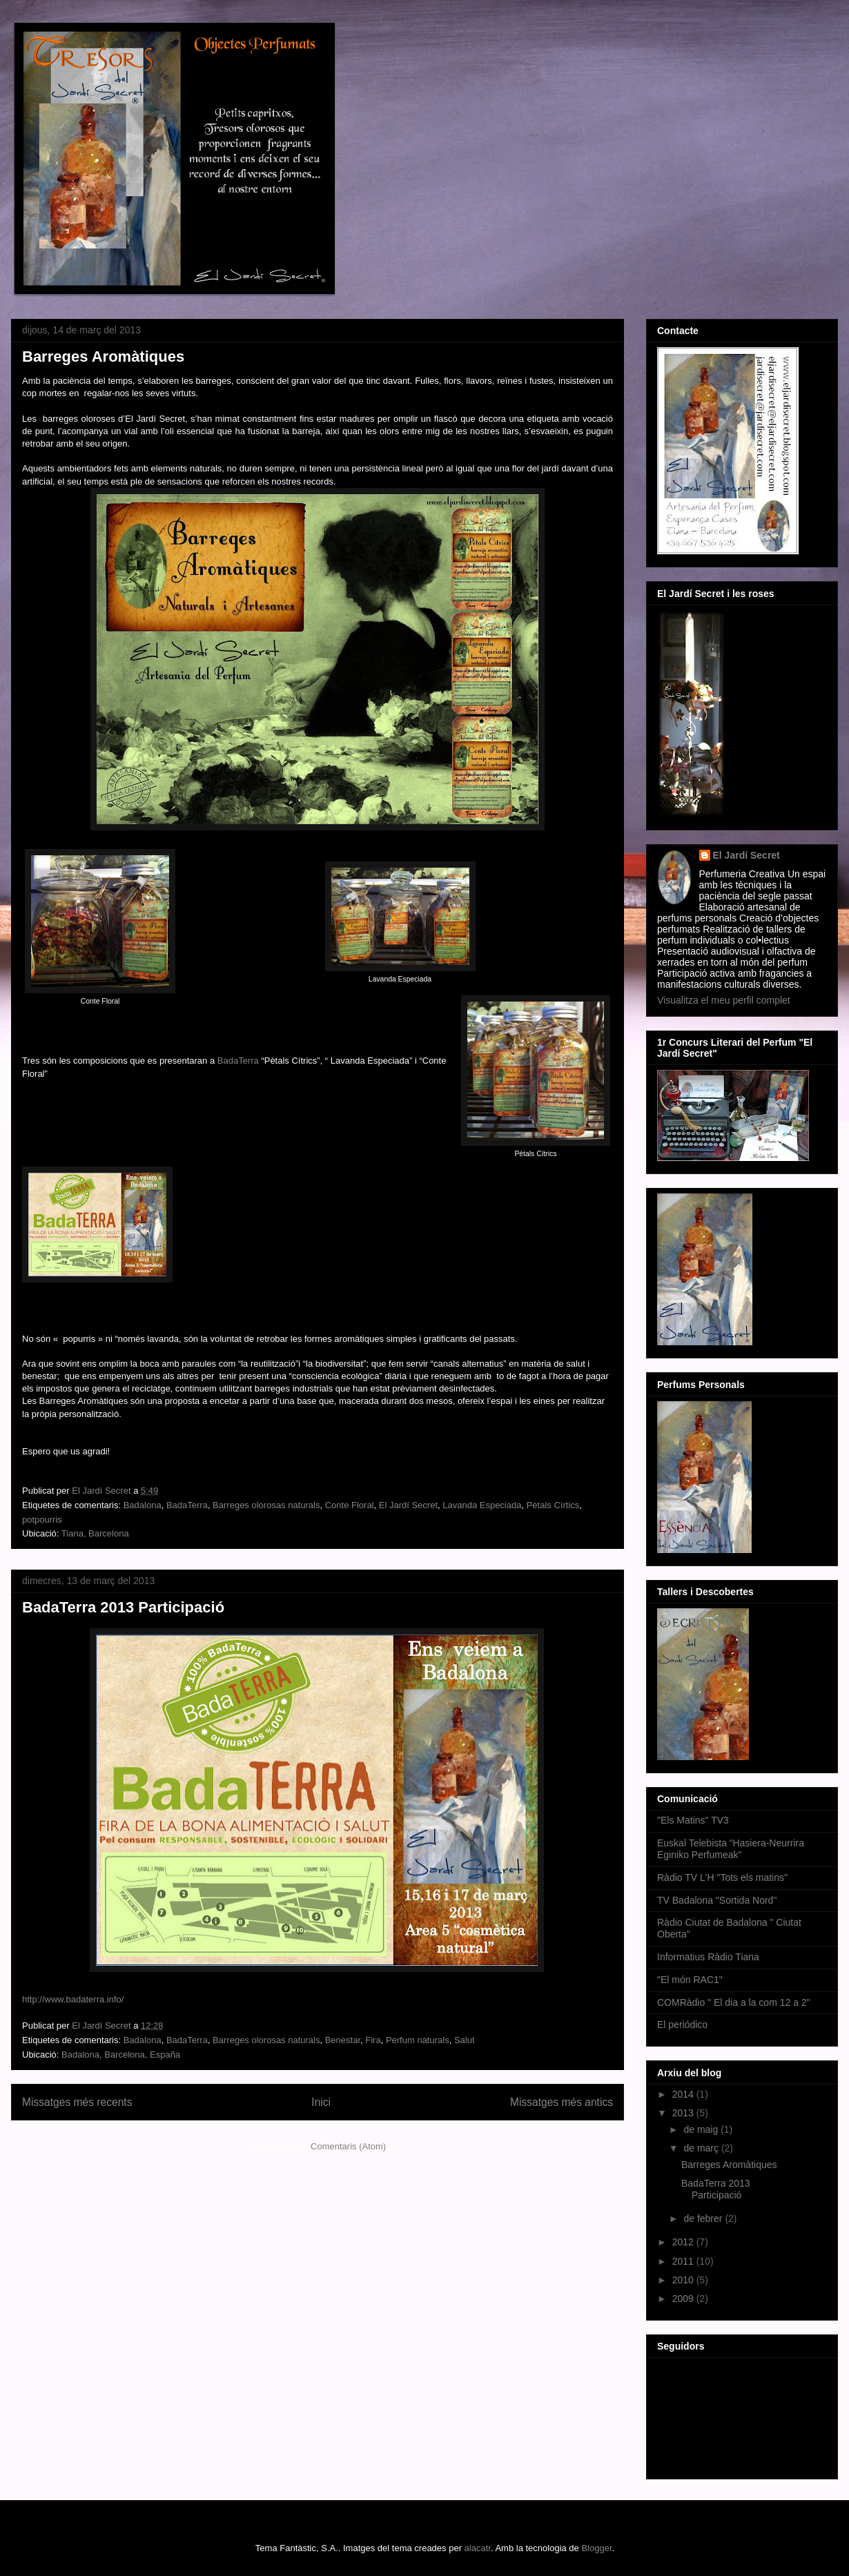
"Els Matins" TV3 (693, 1820)
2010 (684, 2279)
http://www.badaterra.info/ (73, 1999)
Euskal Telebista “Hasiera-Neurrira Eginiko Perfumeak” (730, 1848)
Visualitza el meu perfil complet (723, 1000)
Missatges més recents (77, 2102)
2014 (684, 2094)
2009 (684, 2298)
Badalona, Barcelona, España (120, 2054)
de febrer (704, 2218)
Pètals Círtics (553, 1505)
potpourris (42, 1519)
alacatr (478, 2548)
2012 (684, 2241)
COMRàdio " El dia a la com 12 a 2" (733, 2002)
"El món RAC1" (690, 1979)
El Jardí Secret (408, 1505)
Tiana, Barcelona (95, 1533)
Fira (372, 2040)
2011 (684, 2261)
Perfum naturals (417, 2040)
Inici (321, 2102)
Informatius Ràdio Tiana (708, 1956)
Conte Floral (349, 1505)
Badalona (143, 1505)
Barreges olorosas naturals (266, 1505)
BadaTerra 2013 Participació (123, 1607)
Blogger (596, 2548)
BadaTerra (238, 1060)
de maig (702, 2129)
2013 (684, 2112)
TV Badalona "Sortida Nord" (717, 1900)
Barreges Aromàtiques (103, 356)
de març (702, 2148)
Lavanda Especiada (481, 1505)
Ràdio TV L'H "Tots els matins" (722, 1877)
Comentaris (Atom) (348, 2146)
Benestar (342, 2040)
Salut (464, 2040)
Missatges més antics (561, 2102)
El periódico (682, 2024)
